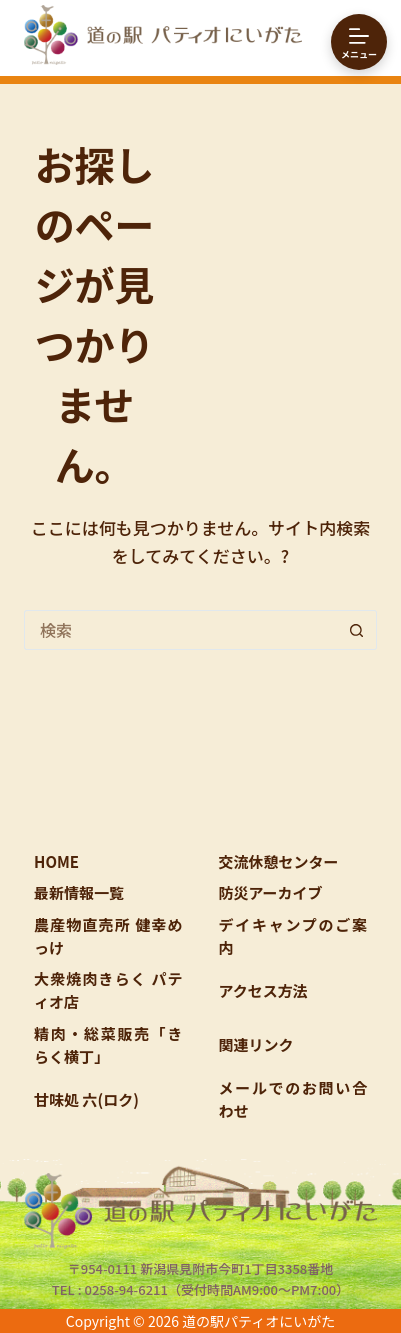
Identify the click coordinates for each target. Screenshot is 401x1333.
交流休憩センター (279, 861)
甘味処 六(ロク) (86, 1099)
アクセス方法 (263, 990)
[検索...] (180, 630)
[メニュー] (359, 42)
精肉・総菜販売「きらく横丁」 (108, 1045)
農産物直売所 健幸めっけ (108, 936)
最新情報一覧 (79, 892)
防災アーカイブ (271, 892)
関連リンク (256, 1044)
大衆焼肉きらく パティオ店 (108, 990)
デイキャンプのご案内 (293, 936)
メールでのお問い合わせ (293, 1099)
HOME (56, 861)
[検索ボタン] (357, 630)
